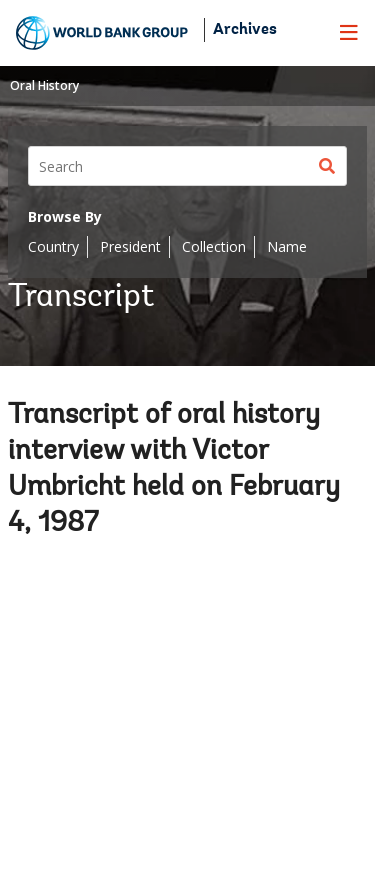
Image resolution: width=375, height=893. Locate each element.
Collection (214, 246)
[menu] (349, 32)
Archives (245, 30)
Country (53, 246)
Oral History (44, 85)
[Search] (187, 166)
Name (287, 246)
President (130, 246)
